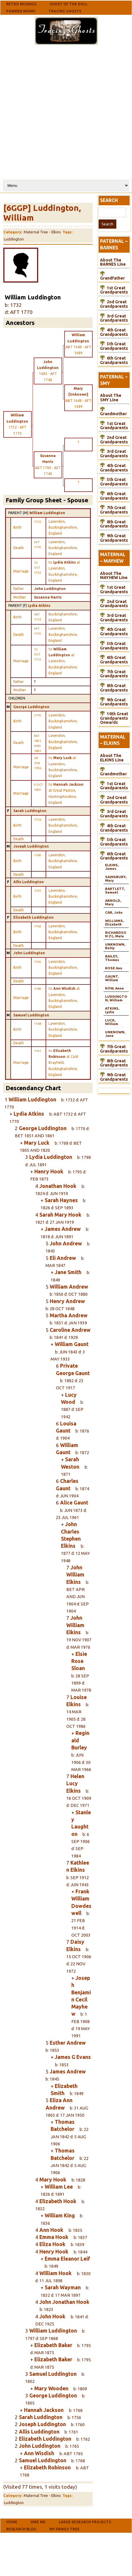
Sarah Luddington (29, 811)
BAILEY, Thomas (112, 958)
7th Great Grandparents (114, 509)
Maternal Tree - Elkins (42, 232)
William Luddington (47, 513)
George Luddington (31, 707)
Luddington (14, 239)
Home (11, 2522)
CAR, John (114, 912)
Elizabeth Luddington (33, 917)
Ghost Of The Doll (68, 4)
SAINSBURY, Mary (115, 878)
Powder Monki (21, 11)
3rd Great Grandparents (114, 318)
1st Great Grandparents (114, 290)
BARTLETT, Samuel (115, 890)
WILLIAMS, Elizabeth (114, 922)
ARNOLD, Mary (113, 902)
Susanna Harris (48, 597)
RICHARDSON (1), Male (115, 934)
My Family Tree (64, 2529)
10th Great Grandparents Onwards (114, 718)
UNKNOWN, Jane (115, 1033)
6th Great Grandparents (114, 360)
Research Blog (21, 2529)
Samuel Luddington (31, 1015)
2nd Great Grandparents (114, 304)
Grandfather (112, 278)
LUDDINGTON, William (116, 998)
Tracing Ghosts (65, 11)
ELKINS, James (112, 866)
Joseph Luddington (31, 846)
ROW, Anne (114, 988)
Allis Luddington (28, 882)
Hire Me (38, 2522)
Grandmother (113, 413)
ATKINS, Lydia (112, 1010)
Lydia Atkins (39, 605)
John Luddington (50, 589)
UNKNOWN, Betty (115, 946)
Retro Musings (21, 4)
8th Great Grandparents (114, 524)
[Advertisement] (65, 110)
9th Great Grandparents (114, 538)
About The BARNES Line (113, 262)
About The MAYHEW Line (114, 575)
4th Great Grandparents (114, 332)
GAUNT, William (112, 978)
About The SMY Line (110, 397)
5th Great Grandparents (114, 346)
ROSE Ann (113, 968)
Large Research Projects (85, 2522)
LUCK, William (111, 1022)
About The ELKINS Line (112, 757)
